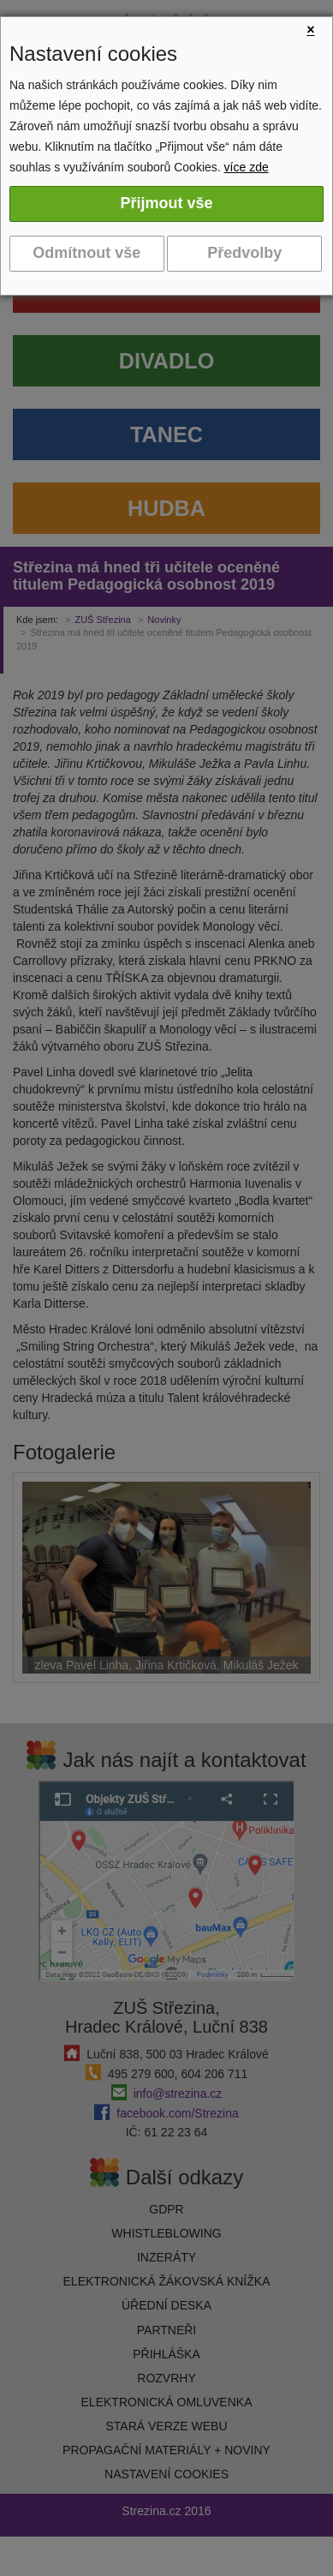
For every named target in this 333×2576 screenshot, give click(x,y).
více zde (246, 167)
